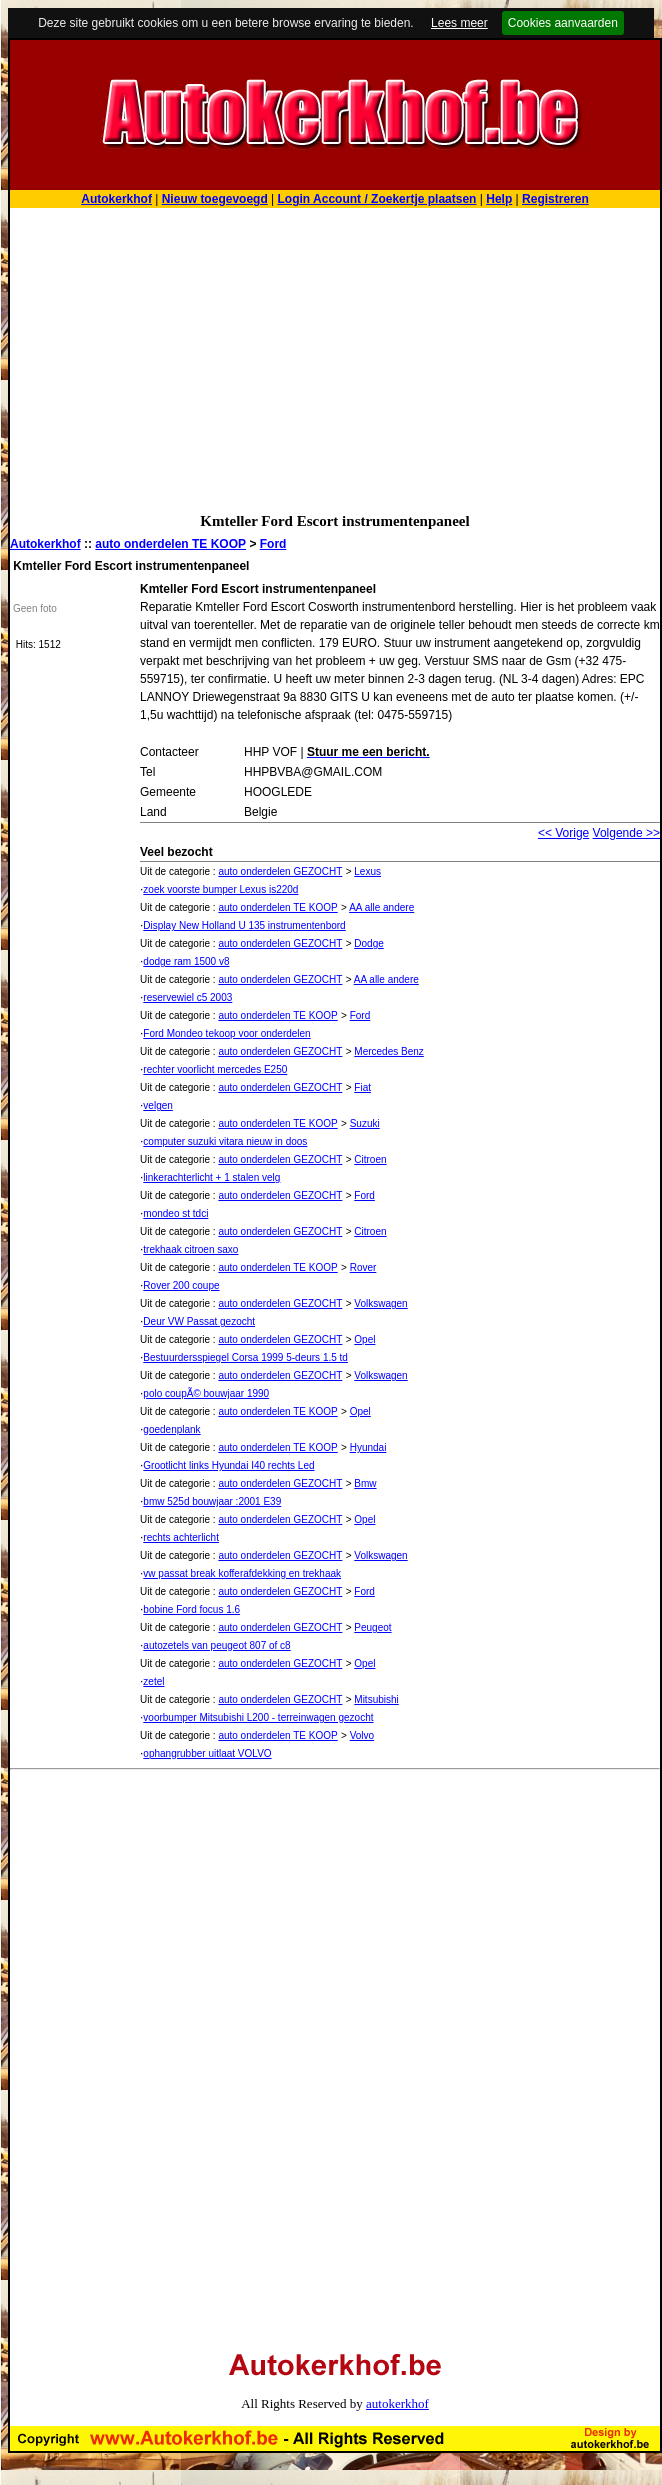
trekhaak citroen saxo (190, 1249)
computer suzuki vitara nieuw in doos (225, 1141)
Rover (363, 1267)
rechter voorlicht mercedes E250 (215, 1069)
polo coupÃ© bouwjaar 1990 (206, 1393)
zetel (153, 1681)
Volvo (362, 1735)
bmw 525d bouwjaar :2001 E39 (212, 1501)
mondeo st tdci (175, 1213)
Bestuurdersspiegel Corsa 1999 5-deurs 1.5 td (245, 1357)
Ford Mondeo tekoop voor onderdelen (226, 1033)
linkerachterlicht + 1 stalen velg (211, 1177)
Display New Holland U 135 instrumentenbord (244, 925)
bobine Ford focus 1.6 (191, 1609)
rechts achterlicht (181, 1537)
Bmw (365, 1483)
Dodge (368, 943)
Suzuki (365, 1123)
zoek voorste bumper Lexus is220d (220, 889)
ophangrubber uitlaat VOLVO (207, 1753)
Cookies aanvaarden (563, 23)
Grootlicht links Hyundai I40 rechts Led (228, 1465)
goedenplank (171, 1429)
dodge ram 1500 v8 (186, 961)
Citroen (370, 1159)
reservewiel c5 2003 (187, 997)
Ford (273, 544)
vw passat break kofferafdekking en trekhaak (242, 1573)
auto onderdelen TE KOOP (170, 544)
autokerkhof (397, 2403)
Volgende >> (626, 833)
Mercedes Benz (388, 1051)
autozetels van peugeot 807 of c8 (216, 1645)
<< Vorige (563, 833)
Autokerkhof (45, 544)
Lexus (367, 871)
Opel (364, 1339)
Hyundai (368, 1447)
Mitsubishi (376, 1699)
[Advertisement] (335, 358)
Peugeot (372, 1627)
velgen (157, 1105)
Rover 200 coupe (181, 1285)
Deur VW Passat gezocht (199, 1321)
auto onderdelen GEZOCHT (280, 871)
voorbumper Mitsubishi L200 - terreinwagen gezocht (258, 1717)
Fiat (362, 1087)
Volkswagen (380, 1303)
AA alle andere (381, 907)
